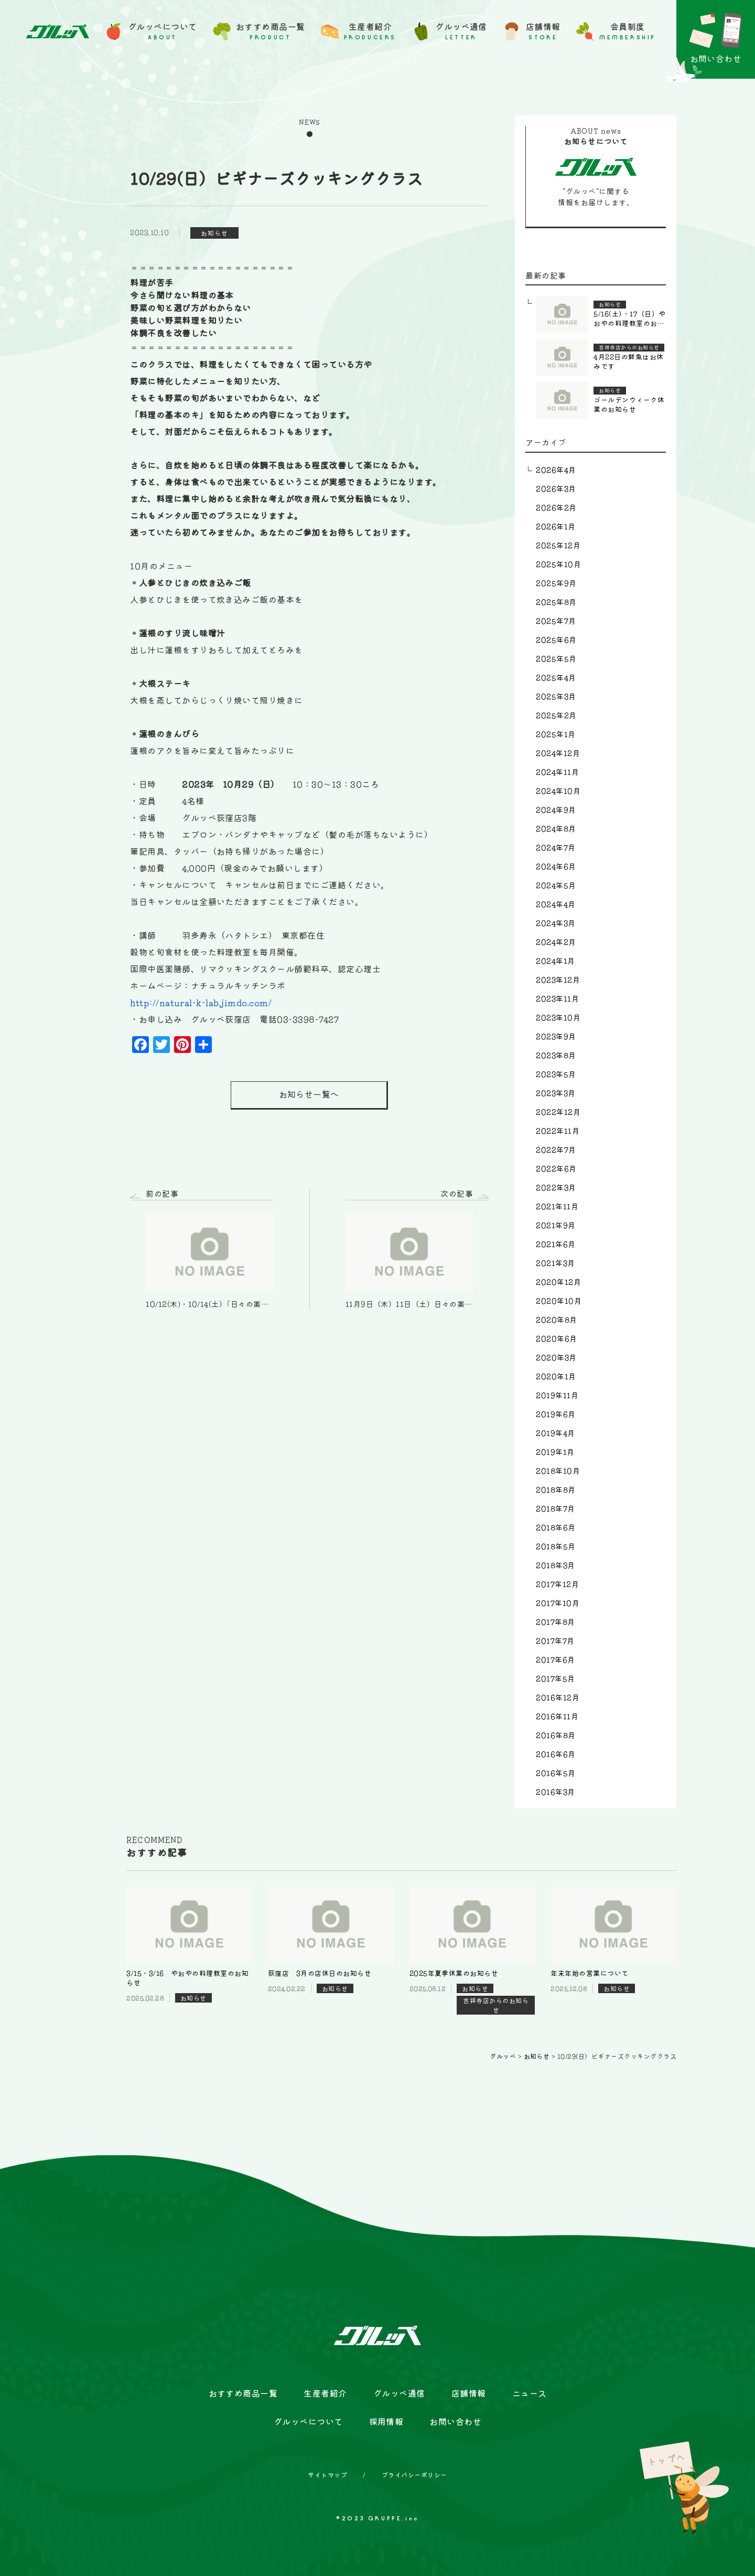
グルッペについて (308, 2422)
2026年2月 (556, 508)
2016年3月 (555, 1792)
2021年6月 (555, 1244)
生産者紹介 (325, 2393)
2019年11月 (557, 1395)
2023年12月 (558, 980)
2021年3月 (555, 1263)
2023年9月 (556, 1036)
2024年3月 (555, 923)
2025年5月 (556, 659)
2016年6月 (555, 1754)
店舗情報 (468, 2393)
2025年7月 (556, 621)
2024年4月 (555, 904)
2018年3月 (555, 1565)
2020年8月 (556, 1320)
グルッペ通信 (399, 2393)
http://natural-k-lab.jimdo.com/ (201, 1002)
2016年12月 (557, 1697)
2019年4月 (555, 1433)
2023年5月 (556, 1074)
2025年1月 (555, 734)
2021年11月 (557, 1206)
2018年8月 (555, 1490)
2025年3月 (556, 696)
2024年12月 (558, 753)
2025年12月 (558, 545)
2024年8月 (556, 829)
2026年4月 (556, 470)
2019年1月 (555, 1452)
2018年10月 (558, 1471)
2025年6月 (556, 640)
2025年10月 (558, 564)
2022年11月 (557, 1131)
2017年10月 (557, 1603)
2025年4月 (556, 678)
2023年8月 (556, 1055)
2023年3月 (555, 1093)
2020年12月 (558, 1282)
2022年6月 (556, 1169)
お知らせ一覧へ (309, 1095)
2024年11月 (557, 772)
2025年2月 (556, 715)
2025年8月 (556, 602)
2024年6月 (556, 866)
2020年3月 (556, 1357)
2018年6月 (555, 1527)
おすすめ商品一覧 (243, 2393)
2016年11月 (557, 1716)
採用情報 (386, 2422)
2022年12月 (558, 1112)
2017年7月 (555, 1641)
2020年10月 (558, 1301)
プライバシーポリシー (414, 2475)
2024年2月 (556, 942)
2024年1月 (555, 961)
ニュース (529, 2393)
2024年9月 (556, 810)
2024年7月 (555, 847)
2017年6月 (555, 1660)
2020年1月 (556, 1376)
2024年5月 (556, 885)
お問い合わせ (455, 2422)
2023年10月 (558, 1017)
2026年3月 (556, 489)
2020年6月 (556, 1339)
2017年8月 (555, 1622)
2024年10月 (558, 791)
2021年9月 (555, 1225)
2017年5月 (555, 1679)
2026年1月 (555, 526)
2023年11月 (557, 999)
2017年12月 (557, 1584)
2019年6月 (555, 1414)
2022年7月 (556, 1150)
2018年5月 (555, 1546)
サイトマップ (327, 2475)
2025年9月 (556, 583)
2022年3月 (556, 1187)
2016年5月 (555, 1773)
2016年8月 (555, 1735)
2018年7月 (555, 1509)
